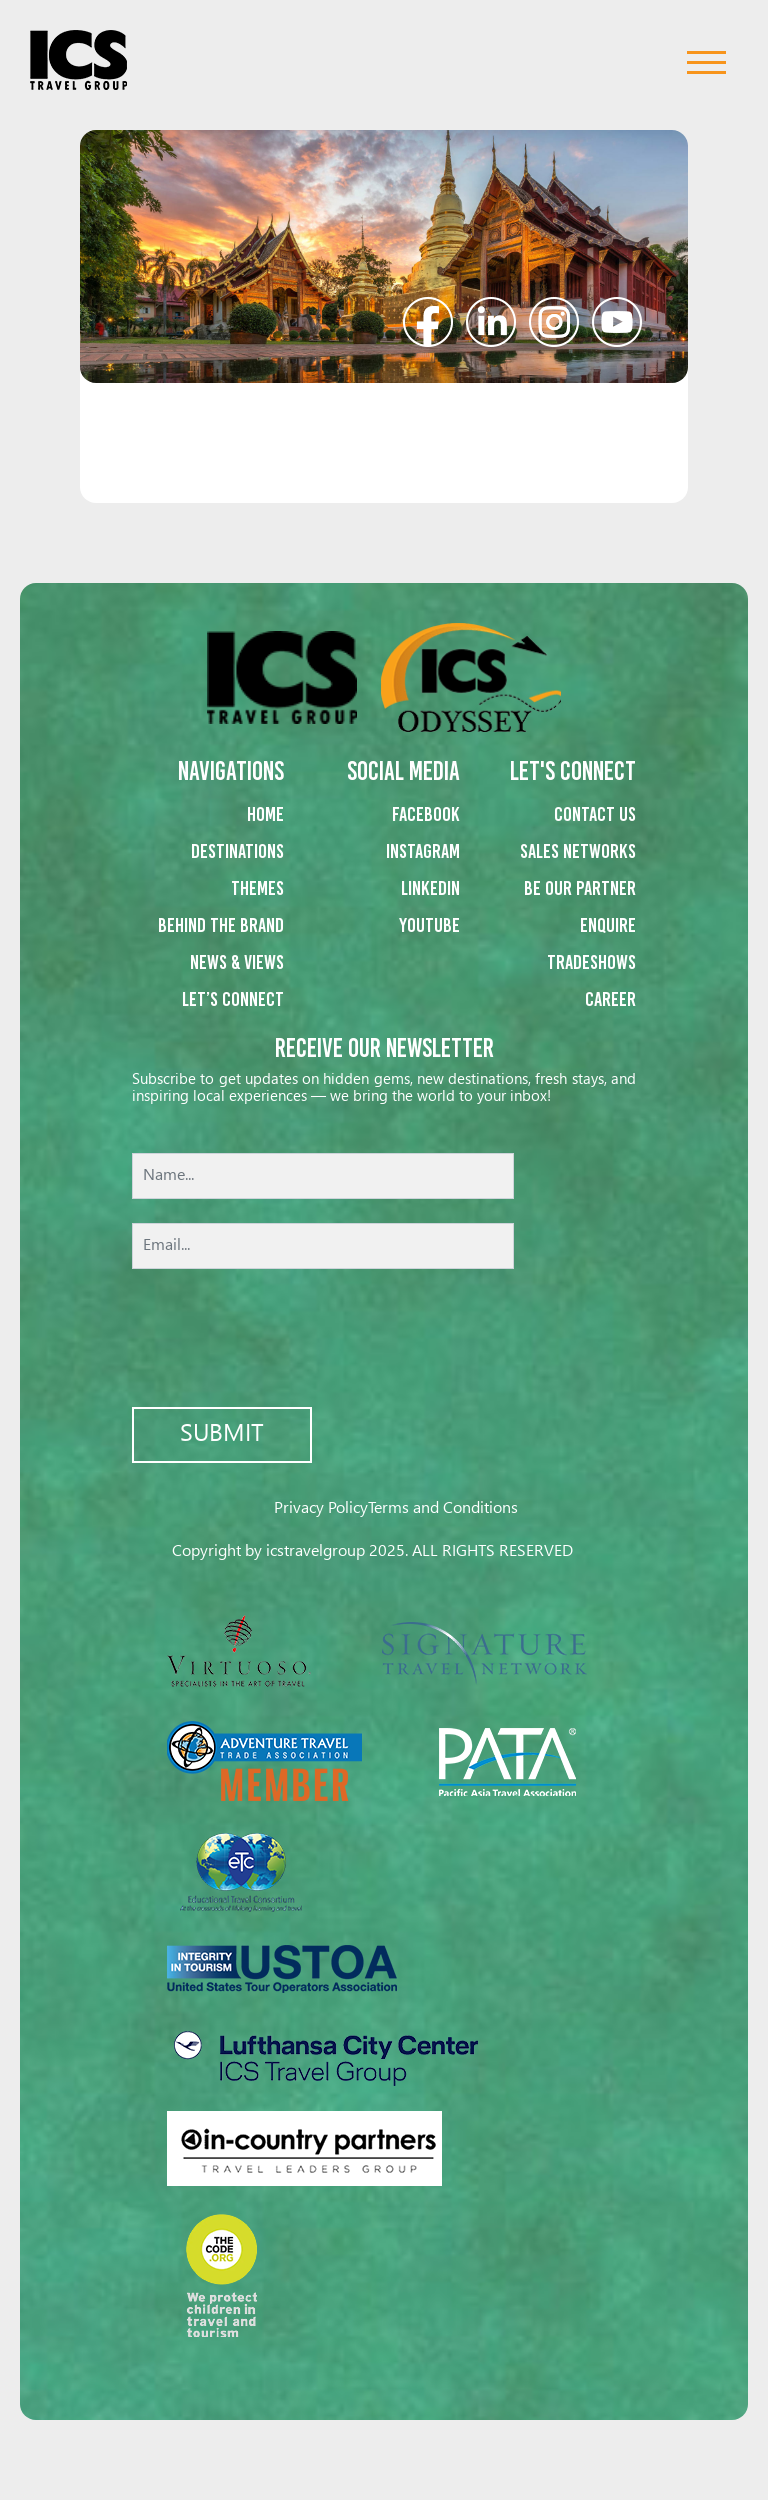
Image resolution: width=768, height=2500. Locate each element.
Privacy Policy (321, 1508)
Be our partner (580, 888)
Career (610, 999)
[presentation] (384, 1340)
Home (265, 814)
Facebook (426, 814)
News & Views (237, 962)
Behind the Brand (221, 925)
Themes (257, 888)
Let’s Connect (233, 999)
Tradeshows (591, 962)
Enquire (608, 925)
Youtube (429, 925)
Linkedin (430, 888)
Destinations (237, 851)
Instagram (423, 851)
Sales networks (578, 851)
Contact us (595, 814)
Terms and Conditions (443, 1508)
